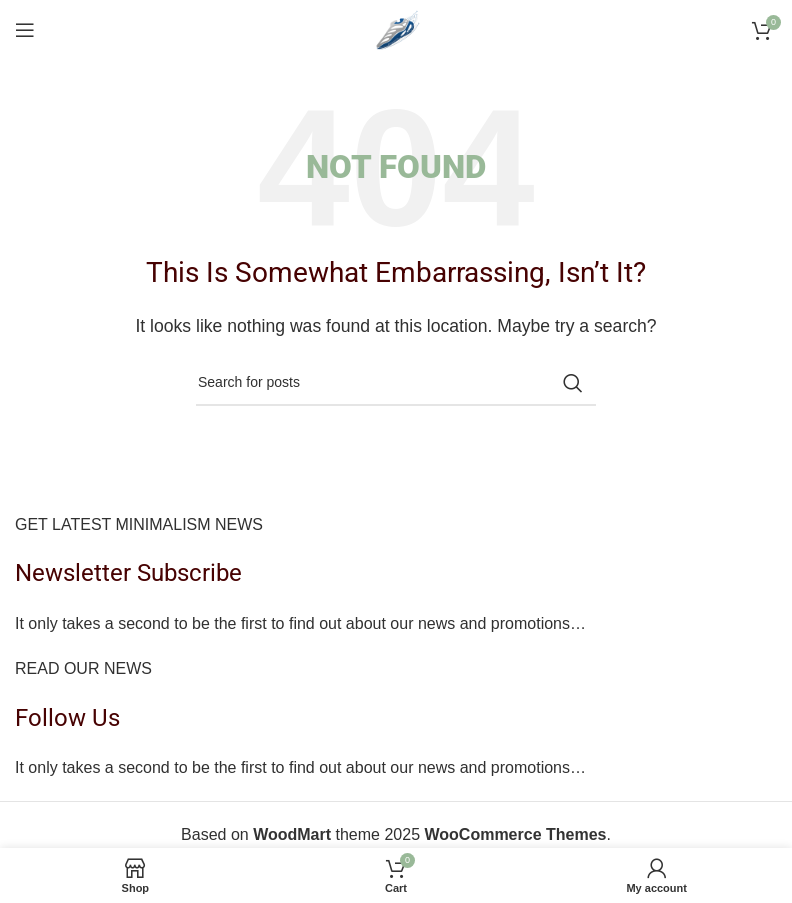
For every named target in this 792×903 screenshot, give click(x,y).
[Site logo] (396, 28)
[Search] (396, 383)
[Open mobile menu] (25, 30)
